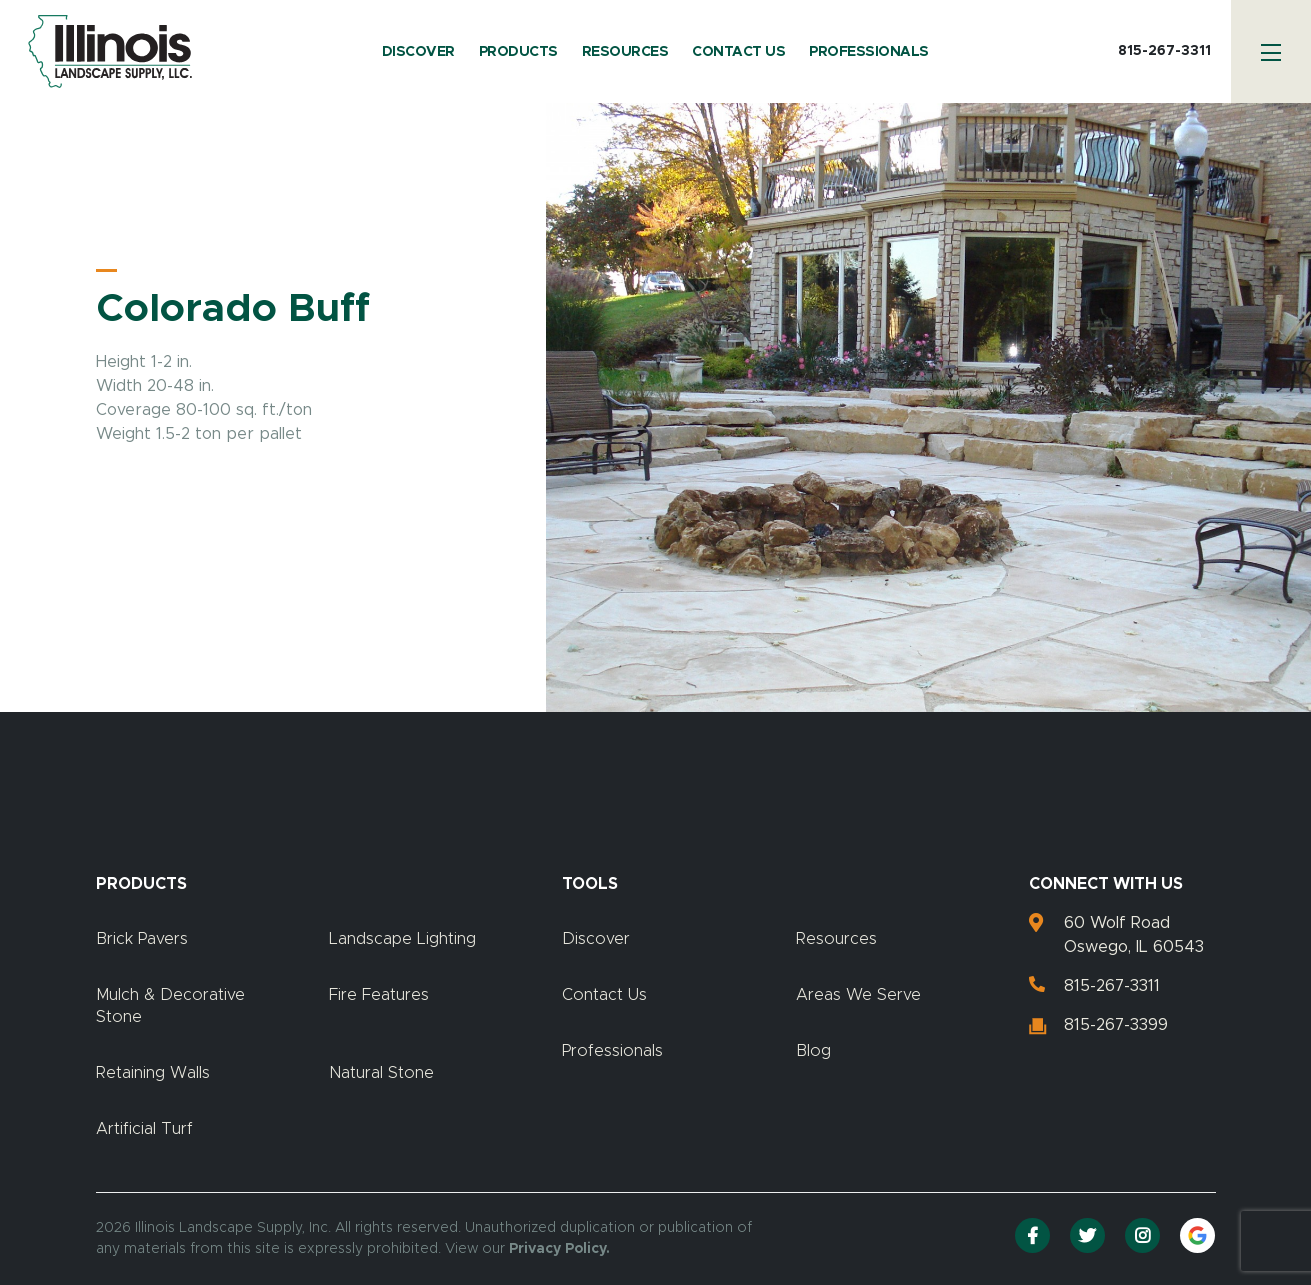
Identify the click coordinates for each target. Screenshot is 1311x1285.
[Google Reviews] (1197, 1235)
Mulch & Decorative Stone (170, 1006)
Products (518, 52)
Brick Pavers (142, 939)
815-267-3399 (1116, 1025)
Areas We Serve (858, 995)
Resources (625, 52)
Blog (813, 1051)
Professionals (869, 52)
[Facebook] (1032, 1235)
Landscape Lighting (402, 939)
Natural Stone (381, 1073)
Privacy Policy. (559, 1249)
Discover (418, 52)
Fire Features (379, 995)
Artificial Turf (144, 1129)
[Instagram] (1142, 1235)
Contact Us (738, 52)
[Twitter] (1087, 1235)
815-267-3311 (1164, 51)
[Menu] (1271, 51)
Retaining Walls (153, 1073)
